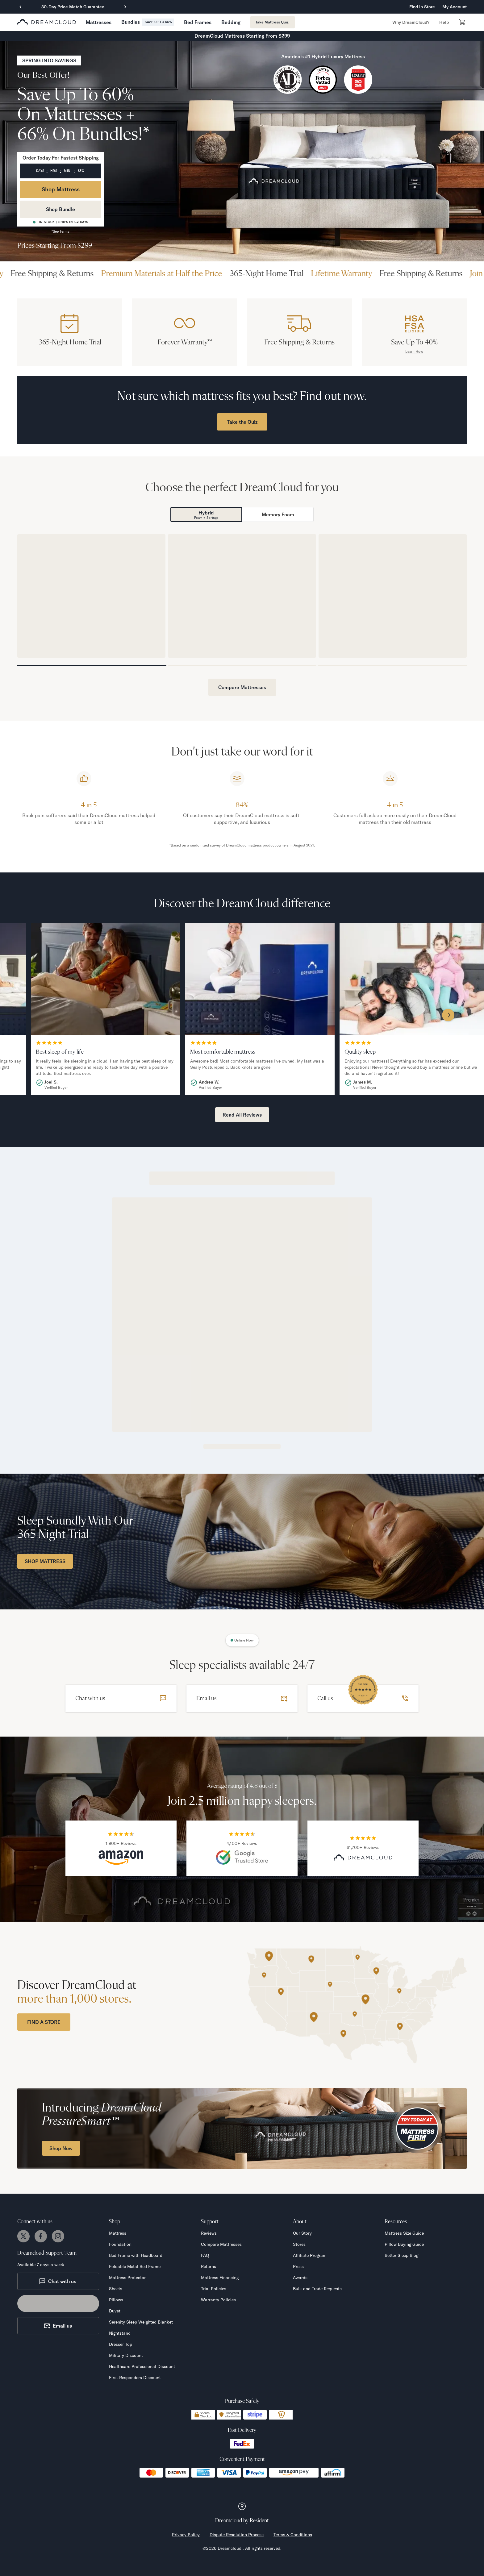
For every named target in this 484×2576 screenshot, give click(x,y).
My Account (454, 7)
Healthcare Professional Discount (142, 2366)
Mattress (117, 2233)
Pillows (116, 2300)
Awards (300, 2277)
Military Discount (126, 2355)
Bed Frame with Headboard (135, 2255)
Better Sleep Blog (401, 2255)
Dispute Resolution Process (237, 2534)
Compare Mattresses (242, 687)
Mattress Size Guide (404, 2233)
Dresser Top (120, 2344)
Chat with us (57, 2281)
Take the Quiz (242, 422)
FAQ (205, 2255)
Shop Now (61, 2148)
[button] (98, 22)
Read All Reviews (242, 1115)
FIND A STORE (43, 2022)
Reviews (209, 2233)
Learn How (414, 351)
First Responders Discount (135, 2377)
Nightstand (120, 2333)
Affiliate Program (310, 2255)
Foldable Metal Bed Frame (135, 2266)
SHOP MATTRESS (45, 1561)
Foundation (120, 2244)
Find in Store (422, 7)
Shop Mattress (61, 189)
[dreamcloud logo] (46, 22)
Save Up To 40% (414, 342)
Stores (299, 2244)
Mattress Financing (220, 2277)
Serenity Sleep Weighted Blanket (141, 2322)
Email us (58, 2325)
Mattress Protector (127, 2277)
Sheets (115, 2288)
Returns (208, 2266)
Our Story (302, 2233)
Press (298, 2266)
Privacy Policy (186, 2534)
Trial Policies (213, 2288)
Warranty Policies (218, 2300)
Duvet (114, 2311)
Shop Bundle (60, 209)
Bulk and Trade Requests (317, 2288)
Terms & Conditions (292, 2534)
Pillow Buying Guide (404, 2244)
